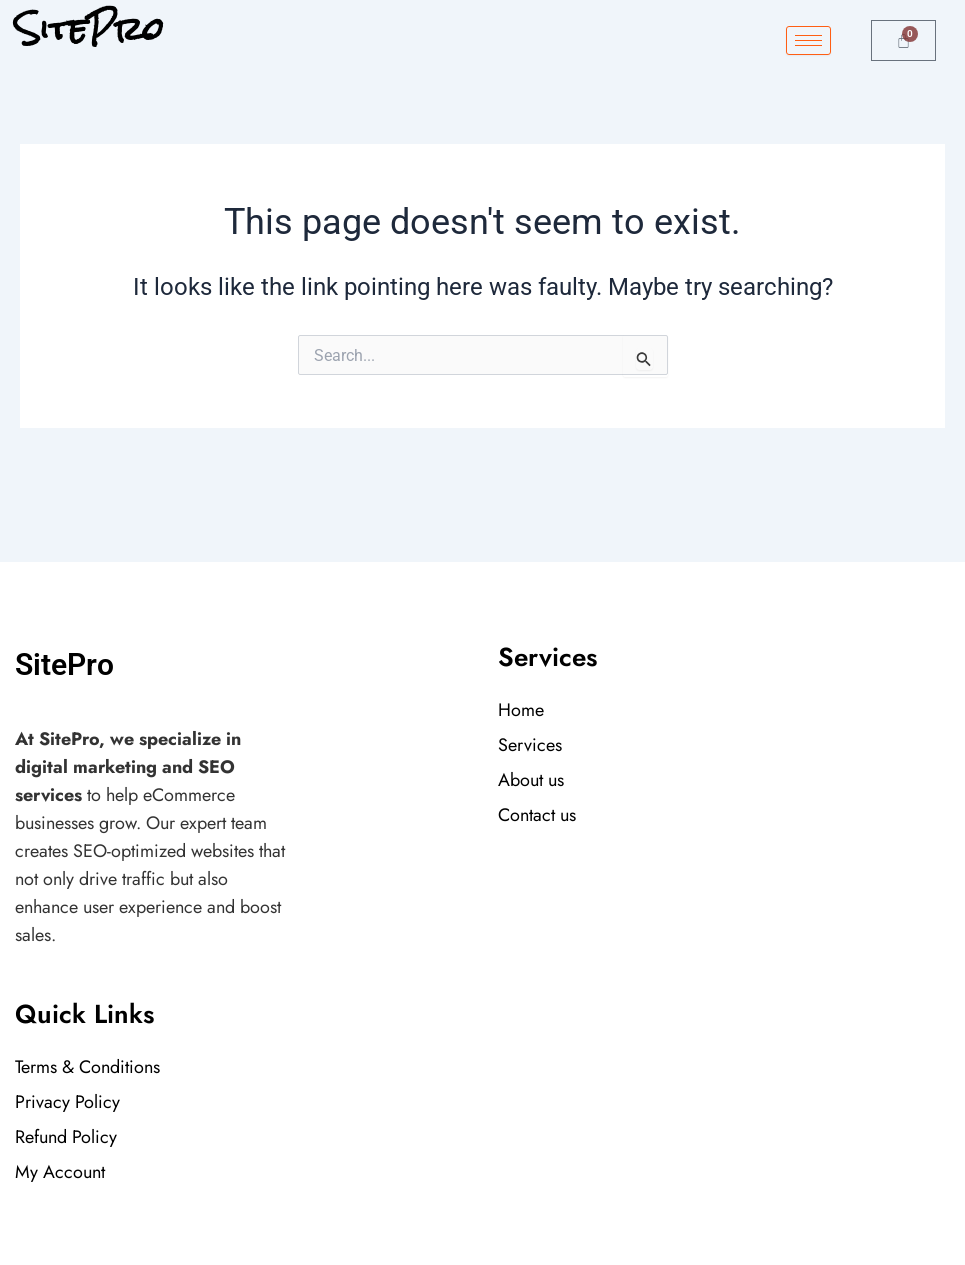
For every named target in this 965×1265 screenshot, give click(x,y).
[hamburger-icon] (808, 40)
